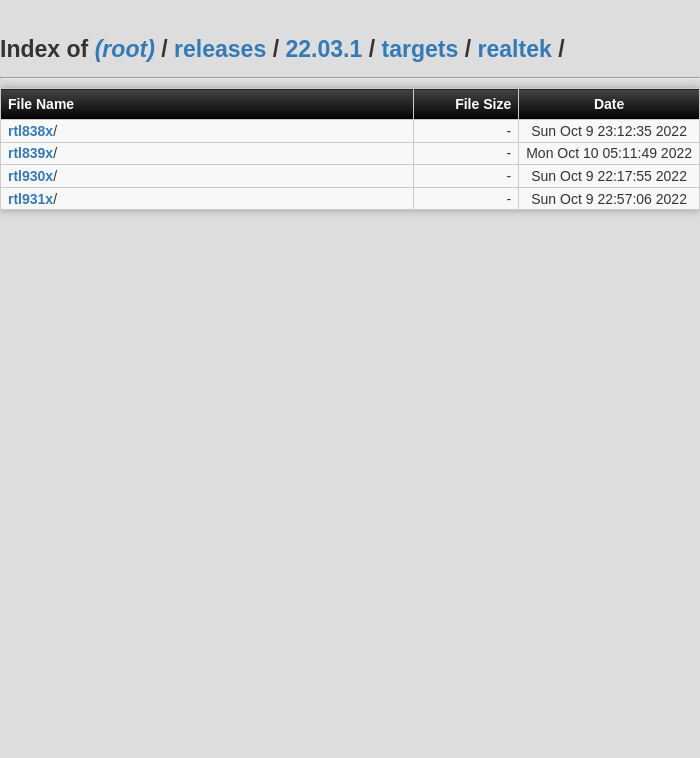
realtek (515, 49)
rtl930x (30, 176)
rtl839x (30, 153)
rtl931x (30, 199)
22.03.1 (323, 49)
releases (220, 49)
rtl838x (30, 131)
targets (419, 49)
